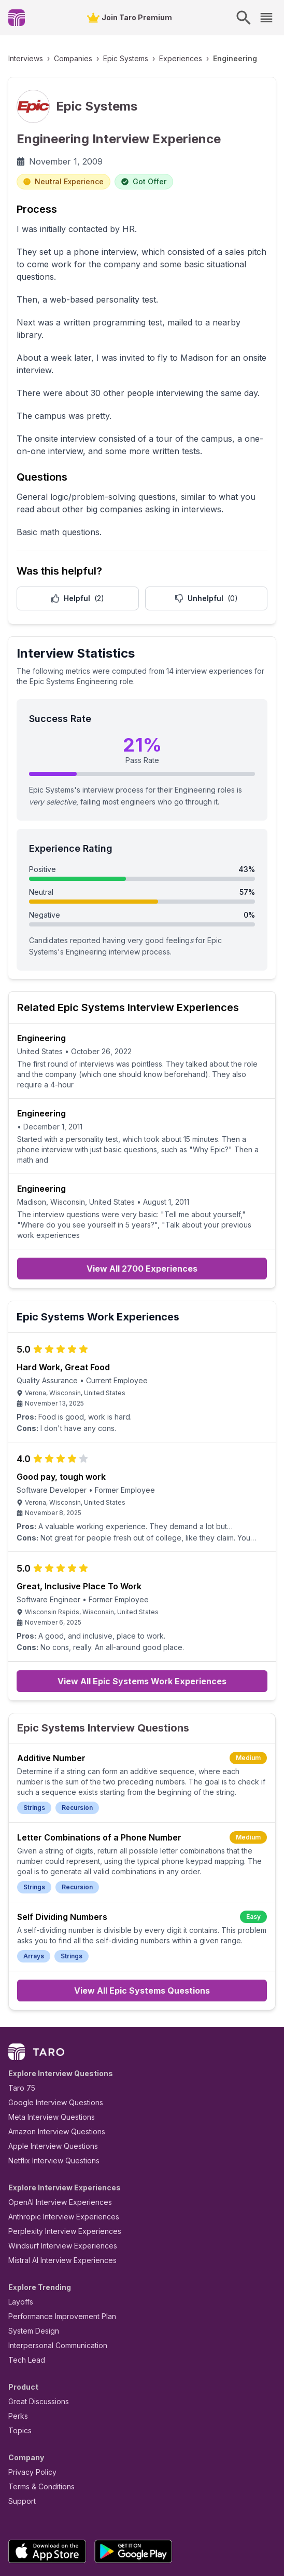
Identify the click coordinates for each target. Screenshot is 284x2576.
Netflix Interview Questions (48, 2095)
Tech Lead (23, 2294)
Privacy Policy (29, 2406)
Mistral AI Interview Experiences (56, 2195)
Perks (16, 2350)
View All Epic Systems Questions (142, 1925)
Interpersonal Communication (51, 2280)
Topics (17, 2365)
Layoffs (19, 2236)
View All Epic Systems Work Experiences (142, 1616)
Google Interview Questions (49, 2037)
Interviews (23, 58)
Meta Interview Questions (45, 2051)
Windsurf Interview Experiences (55, 2180)
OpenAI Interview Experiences (53, 2137)
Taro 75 (19, 2022)
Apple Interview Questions (47, 2080)
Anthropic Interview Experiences (56, 2151)
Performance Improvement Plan (54, 2251)
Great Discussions (34, 2336)
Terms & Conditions (37, 2421)
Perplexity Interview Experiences (56, 2166)
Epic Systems (112, 58)
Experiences (160, 58)
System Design (30, 2265)
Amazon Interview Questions (50, 2066)
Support (19, 2435)
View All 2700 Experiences (142, 1200)
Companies (66, 58)
